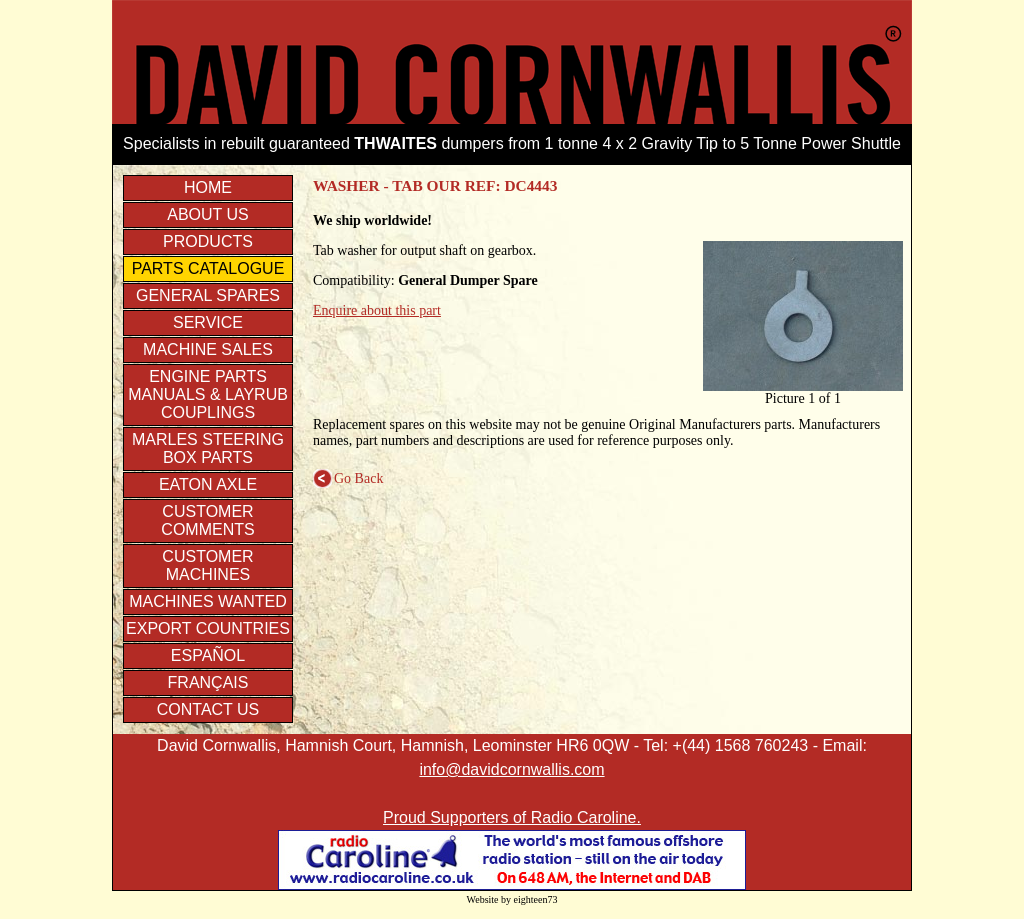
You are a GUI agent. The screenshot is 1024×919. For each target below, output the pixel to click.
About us (208, 214)
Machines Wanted (208, 601)
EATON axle (208, 484)
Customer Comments (207, 520)
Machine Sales (208, 349)
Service (208, 322)
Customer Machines (207, 565)
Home (208, 187)
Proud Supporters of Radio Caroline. (512, 817)
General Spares (208, 295)
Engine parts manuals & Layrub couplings (208, 394)
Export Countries (208, 628)
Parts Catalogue (208, 268)
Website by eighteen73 (512, 899)
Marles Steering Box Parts (208, 448)
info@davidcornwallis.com (511, 769)
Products (208, 241)
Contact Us (208, 709)
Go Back (348, 478)
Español (208, 655)
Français (208, 682)
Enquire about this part (377, 310)
